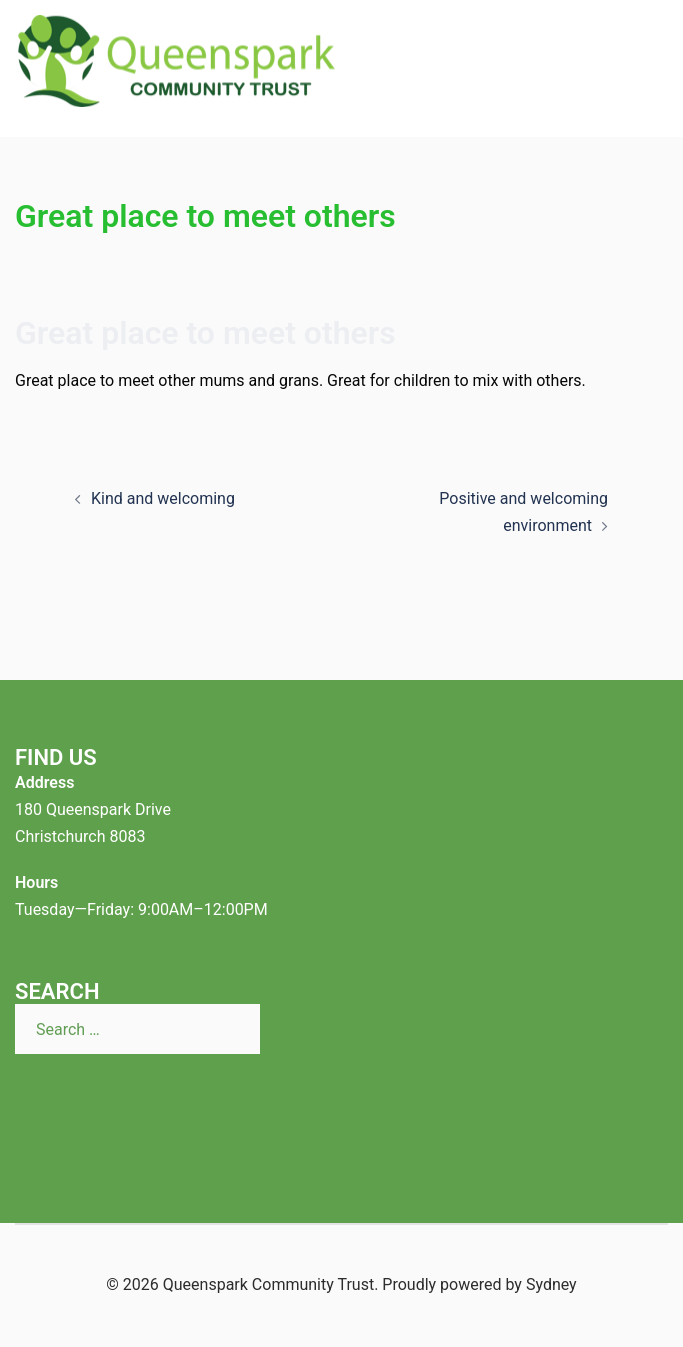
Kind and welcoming (163, 498)
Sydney (551, 1284)
